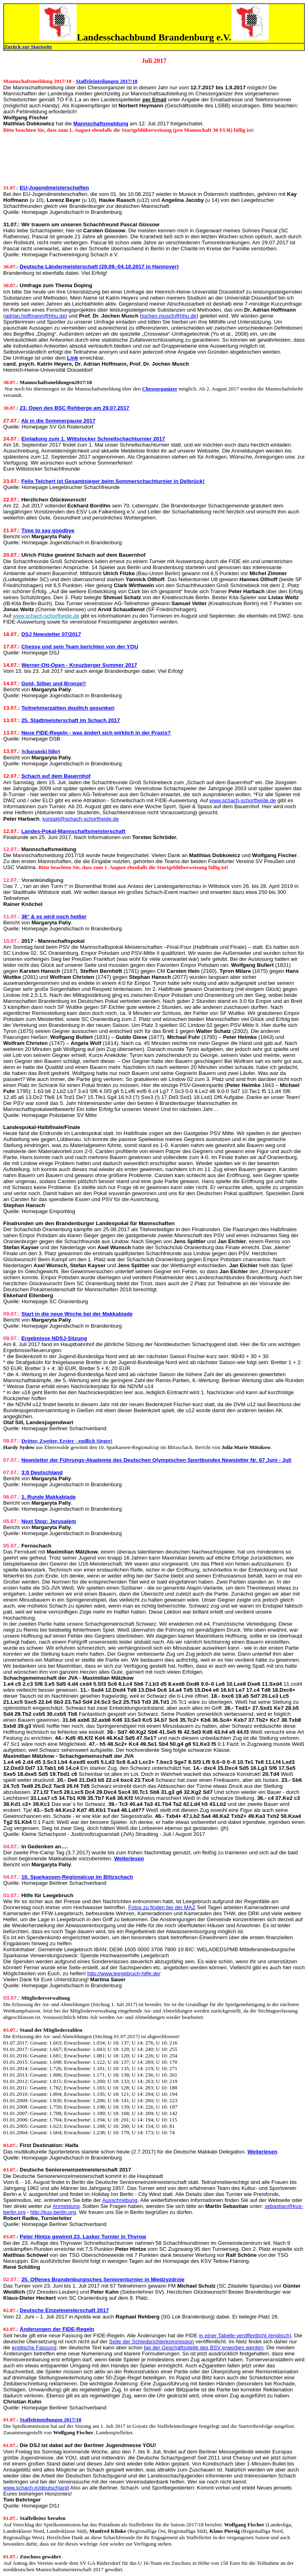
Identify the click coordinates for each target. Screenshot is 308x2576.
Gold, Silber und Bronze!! (53, 683)
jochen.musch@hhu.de (169, 316)
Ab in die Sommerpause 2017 (58, 421)
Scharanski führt (40, 751)
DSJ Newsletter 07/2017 (51, 634)
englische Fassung (34, 2348)
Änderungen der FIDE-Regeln (57, 2329)
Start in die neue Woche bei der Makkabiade (77, 1314)
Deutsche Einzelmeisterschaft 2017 (64, 2310)
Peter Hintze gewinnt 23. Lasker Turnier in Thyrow (83, 2237)
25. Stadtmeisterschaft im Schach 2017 (70, 720)
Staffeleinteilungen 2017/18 (107, 81)
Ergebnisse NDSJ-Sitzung (54, 1338)
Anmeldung (66, 2206)
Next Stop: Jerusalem (48, 1521)
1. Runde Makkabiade (48, 1497)
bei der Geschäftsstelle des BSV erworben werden (203, 2348)
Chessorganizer (159, 389)
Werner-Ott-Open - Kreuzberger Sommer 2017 (79, 665)
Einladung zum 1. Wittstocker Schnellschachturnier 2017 (93, 439)
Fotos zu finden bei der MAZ (161, 1907)
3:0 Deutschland (42, 1472)
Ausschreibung (120, 2200)
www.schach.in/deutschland (36, 2488)
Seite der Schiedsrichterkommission (151, 2342)
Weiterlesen (129, 1859)
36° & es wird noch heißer (53, 917)
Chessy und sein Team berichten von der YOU (79, 647)
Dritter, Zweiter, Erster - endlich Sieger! (66, 1441)
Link (72, 358)
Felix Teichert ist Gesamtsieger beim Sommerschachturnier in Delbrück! (113, 481)
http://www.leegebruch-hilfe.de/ (123, 1973)
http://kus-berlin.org (53, 2212)
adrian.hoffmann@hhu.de (35, 316)
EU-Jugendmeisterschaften (54, 188)
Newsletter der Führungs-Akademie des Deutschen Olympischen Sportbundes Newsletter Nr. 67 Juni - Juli (156, 1460)
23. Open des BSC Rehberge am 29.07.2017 (74, 408)
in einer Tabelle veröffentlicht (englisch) (245, 2335)
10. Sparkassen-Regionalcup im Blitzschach (77, 1877)
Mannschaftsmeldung (100, 124)
